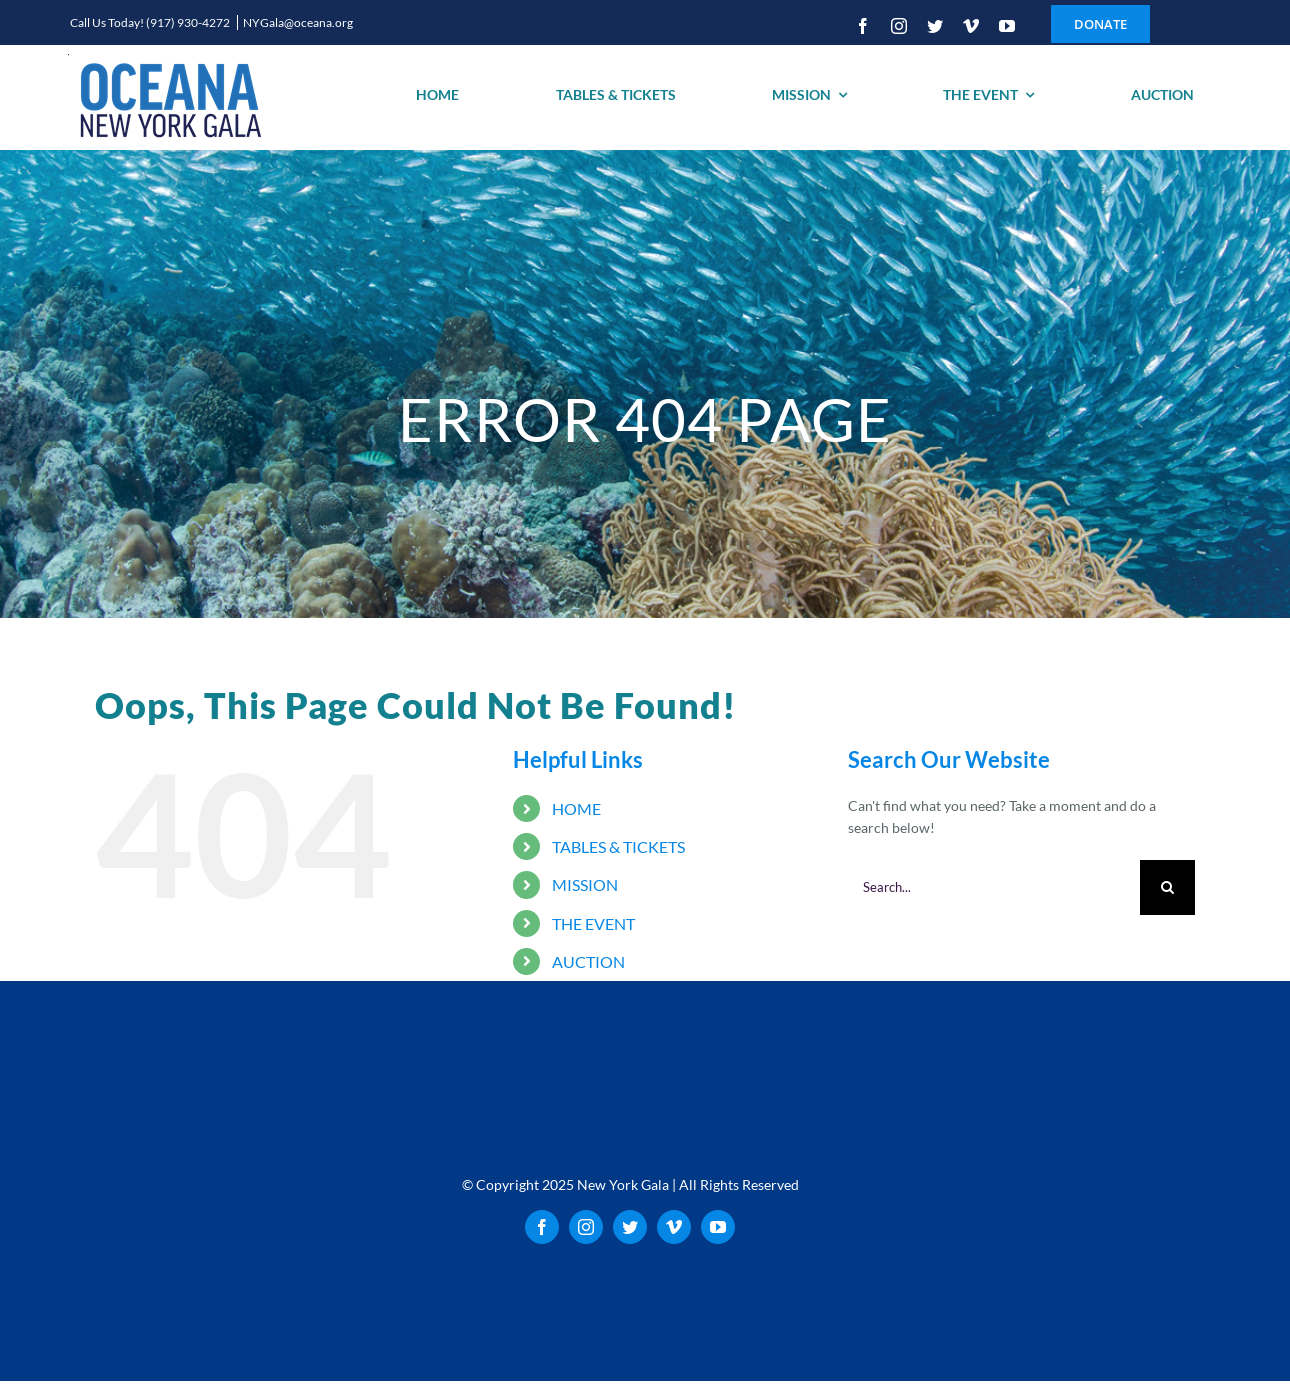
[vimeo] (971, 26)
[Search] (1167, 887)
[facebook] (863, 26)
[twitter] (935, 26)
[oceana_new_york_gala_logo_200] (168, 97)
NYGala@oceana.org (298, 22)
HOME (576, 808)
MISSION (585, 884)
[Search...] (994, 887)
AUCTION (588, 961)
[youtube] (1007, 26)
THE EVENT (593, 923)
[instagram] (899, 26)
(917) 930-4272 (189, 22)
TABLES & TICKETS (618, 846)
